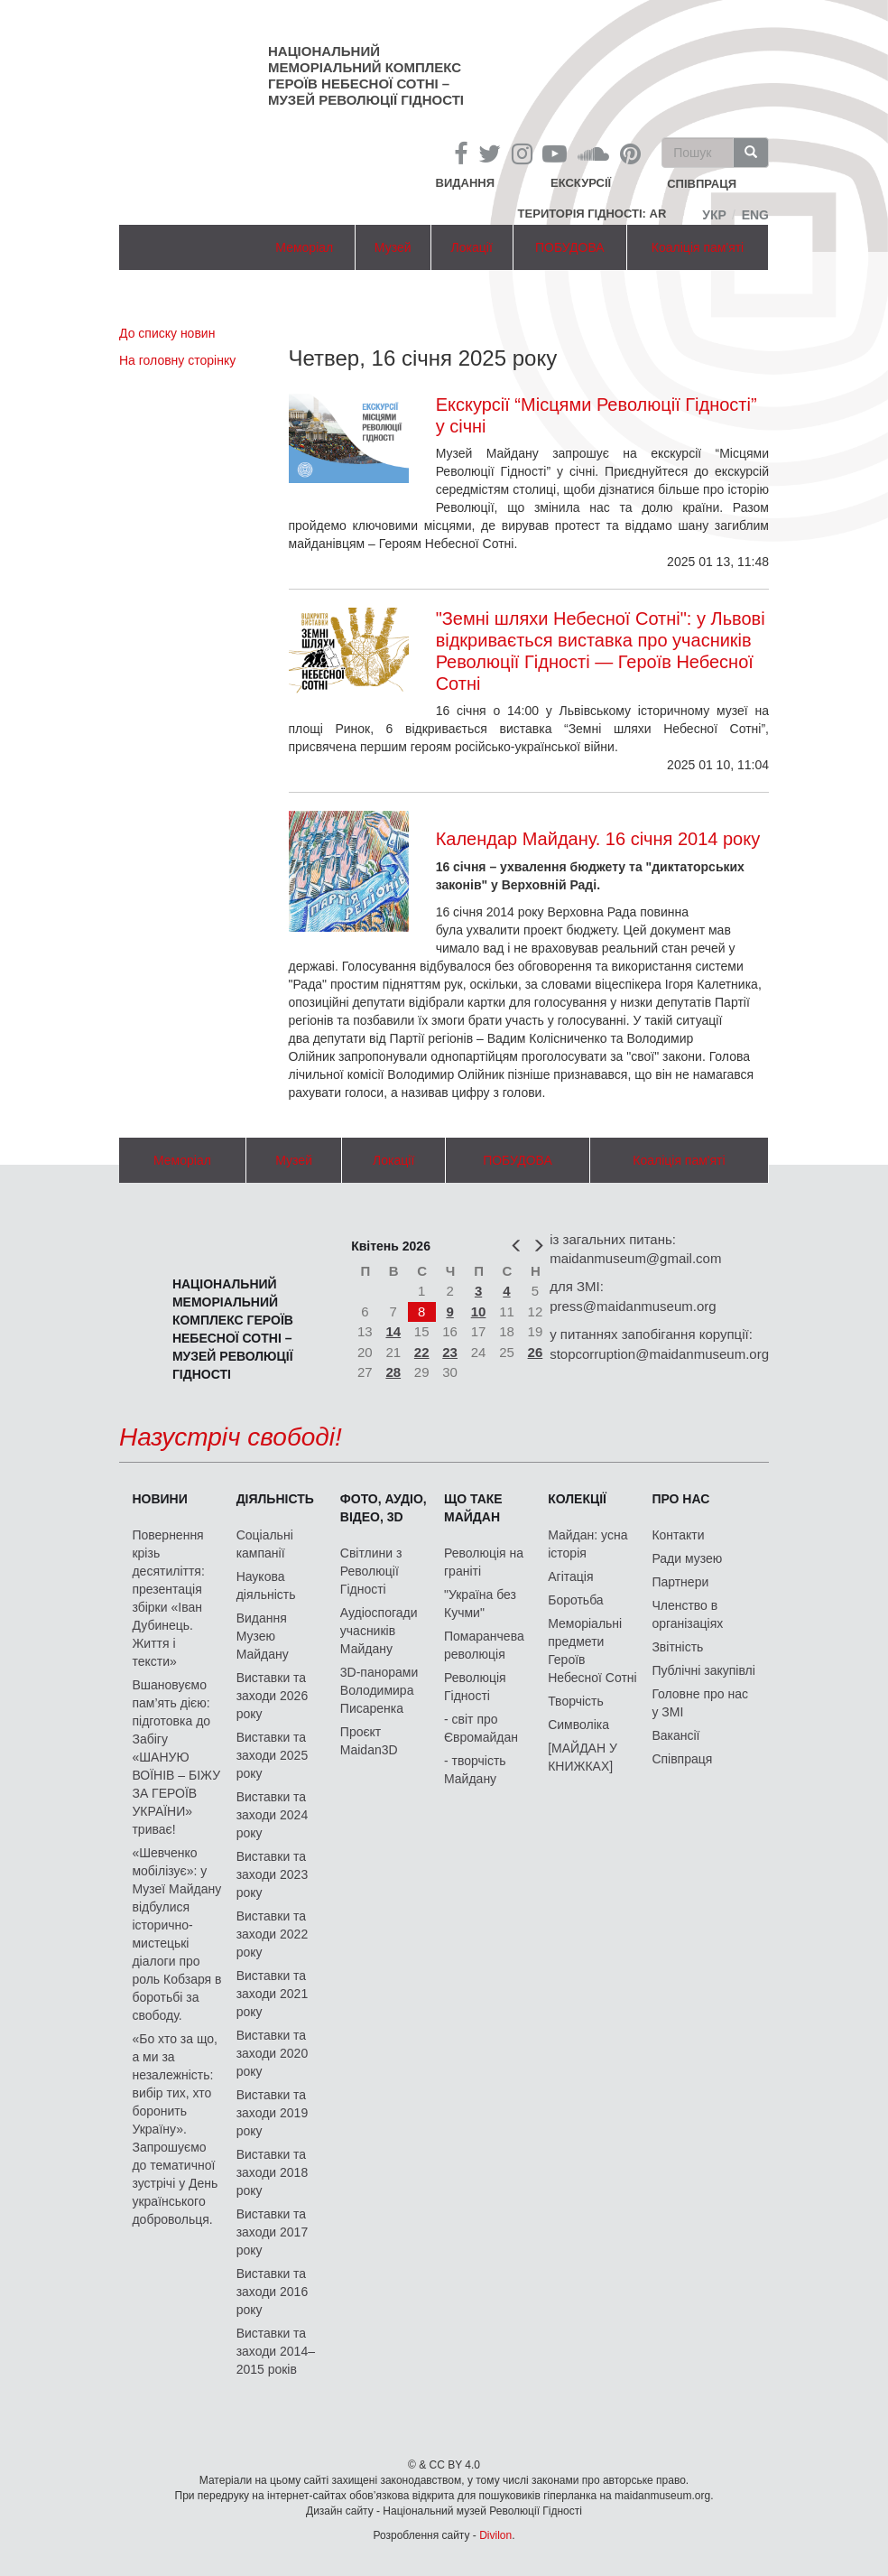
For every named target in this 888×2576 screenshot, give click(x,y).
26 (535, 1352)
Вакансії (675, 1735)
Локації (472, 247)
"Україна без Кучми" (480, 1603)
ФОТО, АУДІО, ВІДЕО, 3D (383, 1508)
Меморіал (304, 247)
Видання (465, 183)
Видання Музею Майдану (262, 1636)
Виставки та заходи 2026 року (272, 1695)
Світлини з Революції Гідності (371, 1571)
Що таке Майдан (473, 1508)
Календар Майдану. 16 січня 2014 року (598, 839)
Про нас (680, 1499)
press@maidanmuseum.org (633, 1306)
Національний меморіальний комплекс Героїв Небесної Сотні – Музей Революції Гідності (366, 75)
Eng (755, 215)
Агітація (570, 1576)
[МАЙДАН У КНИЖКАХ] (582, 1757)
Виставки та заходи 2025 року (272, 1755)
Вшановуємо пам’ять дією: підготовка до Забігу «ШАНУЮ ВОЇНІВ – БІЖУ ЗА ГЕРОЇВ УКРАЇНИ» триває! (176, 1757)
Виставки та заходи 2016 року (272, 2291)
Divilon (495, 2535)
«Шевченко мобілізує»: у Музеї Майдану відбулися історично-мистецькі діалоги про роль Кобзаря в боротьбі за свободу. (176, 1934)
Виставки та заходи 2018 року (272, 2172)
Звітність (677, 1647)
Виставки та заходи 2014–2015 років (275, 2351)
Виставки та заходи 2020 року (272, 2053)
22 (422, 1352)
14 (393, 1331)
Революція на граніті (483, 1562)
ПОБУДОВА (570, 247)
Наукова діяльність (266, 1585)
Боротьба (575, 1600)
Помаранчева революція (484, 1645)
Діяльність (275, 1499)
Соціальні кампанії (264, 1544)
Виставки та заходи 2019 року (272, 2113)
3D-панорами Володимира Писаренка (379, 1690)
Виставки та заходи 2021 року (272, 1993)
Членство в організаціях (687, 1614)
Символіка (578, 1724)
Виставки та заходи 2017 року (272, 2232)
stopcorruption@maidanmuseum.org (659, 1354)
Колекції (577, 1499)
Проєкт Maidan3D (369, 1741)
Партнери (680, 1582)
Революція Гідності (475, 1686)
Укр (714, 215)
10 (478, 1311)
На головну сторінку (177, 360)
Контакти (678, 1535)
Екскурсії (580, 183)
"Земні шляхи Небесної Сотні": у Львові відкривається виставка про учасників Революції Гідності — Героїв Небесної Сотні (600, 651)
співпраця (701, 184)
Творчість (576, 1701)
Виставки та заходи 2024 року (272, 1815)
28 (393, 1372)
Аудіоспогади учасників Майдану (379, 1630)
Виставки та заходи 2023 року (272, 1874)
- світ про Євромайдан (481, 1728)
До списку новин (167, 333)
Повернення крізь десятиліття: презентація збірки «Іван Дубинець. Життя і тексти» (168, 1598)
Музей (393, 247)
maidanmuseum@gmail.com (635, 1258)
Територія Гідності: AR (592, 213)
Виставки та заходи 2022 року (272, 1934)
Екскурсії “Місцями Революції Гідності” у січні (596, 415)
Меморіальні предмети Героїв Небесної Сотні (592, 1650)
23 (450, 1352)
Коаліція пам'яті (698, 247)
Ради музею (687, 1558)
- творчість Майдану (475, 1769)
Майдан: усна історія (587, 1544)
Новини (159, 1499)
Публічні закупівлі (703, 1670)
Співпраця (682, 1759)
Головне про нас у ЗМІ (700, 1703)
